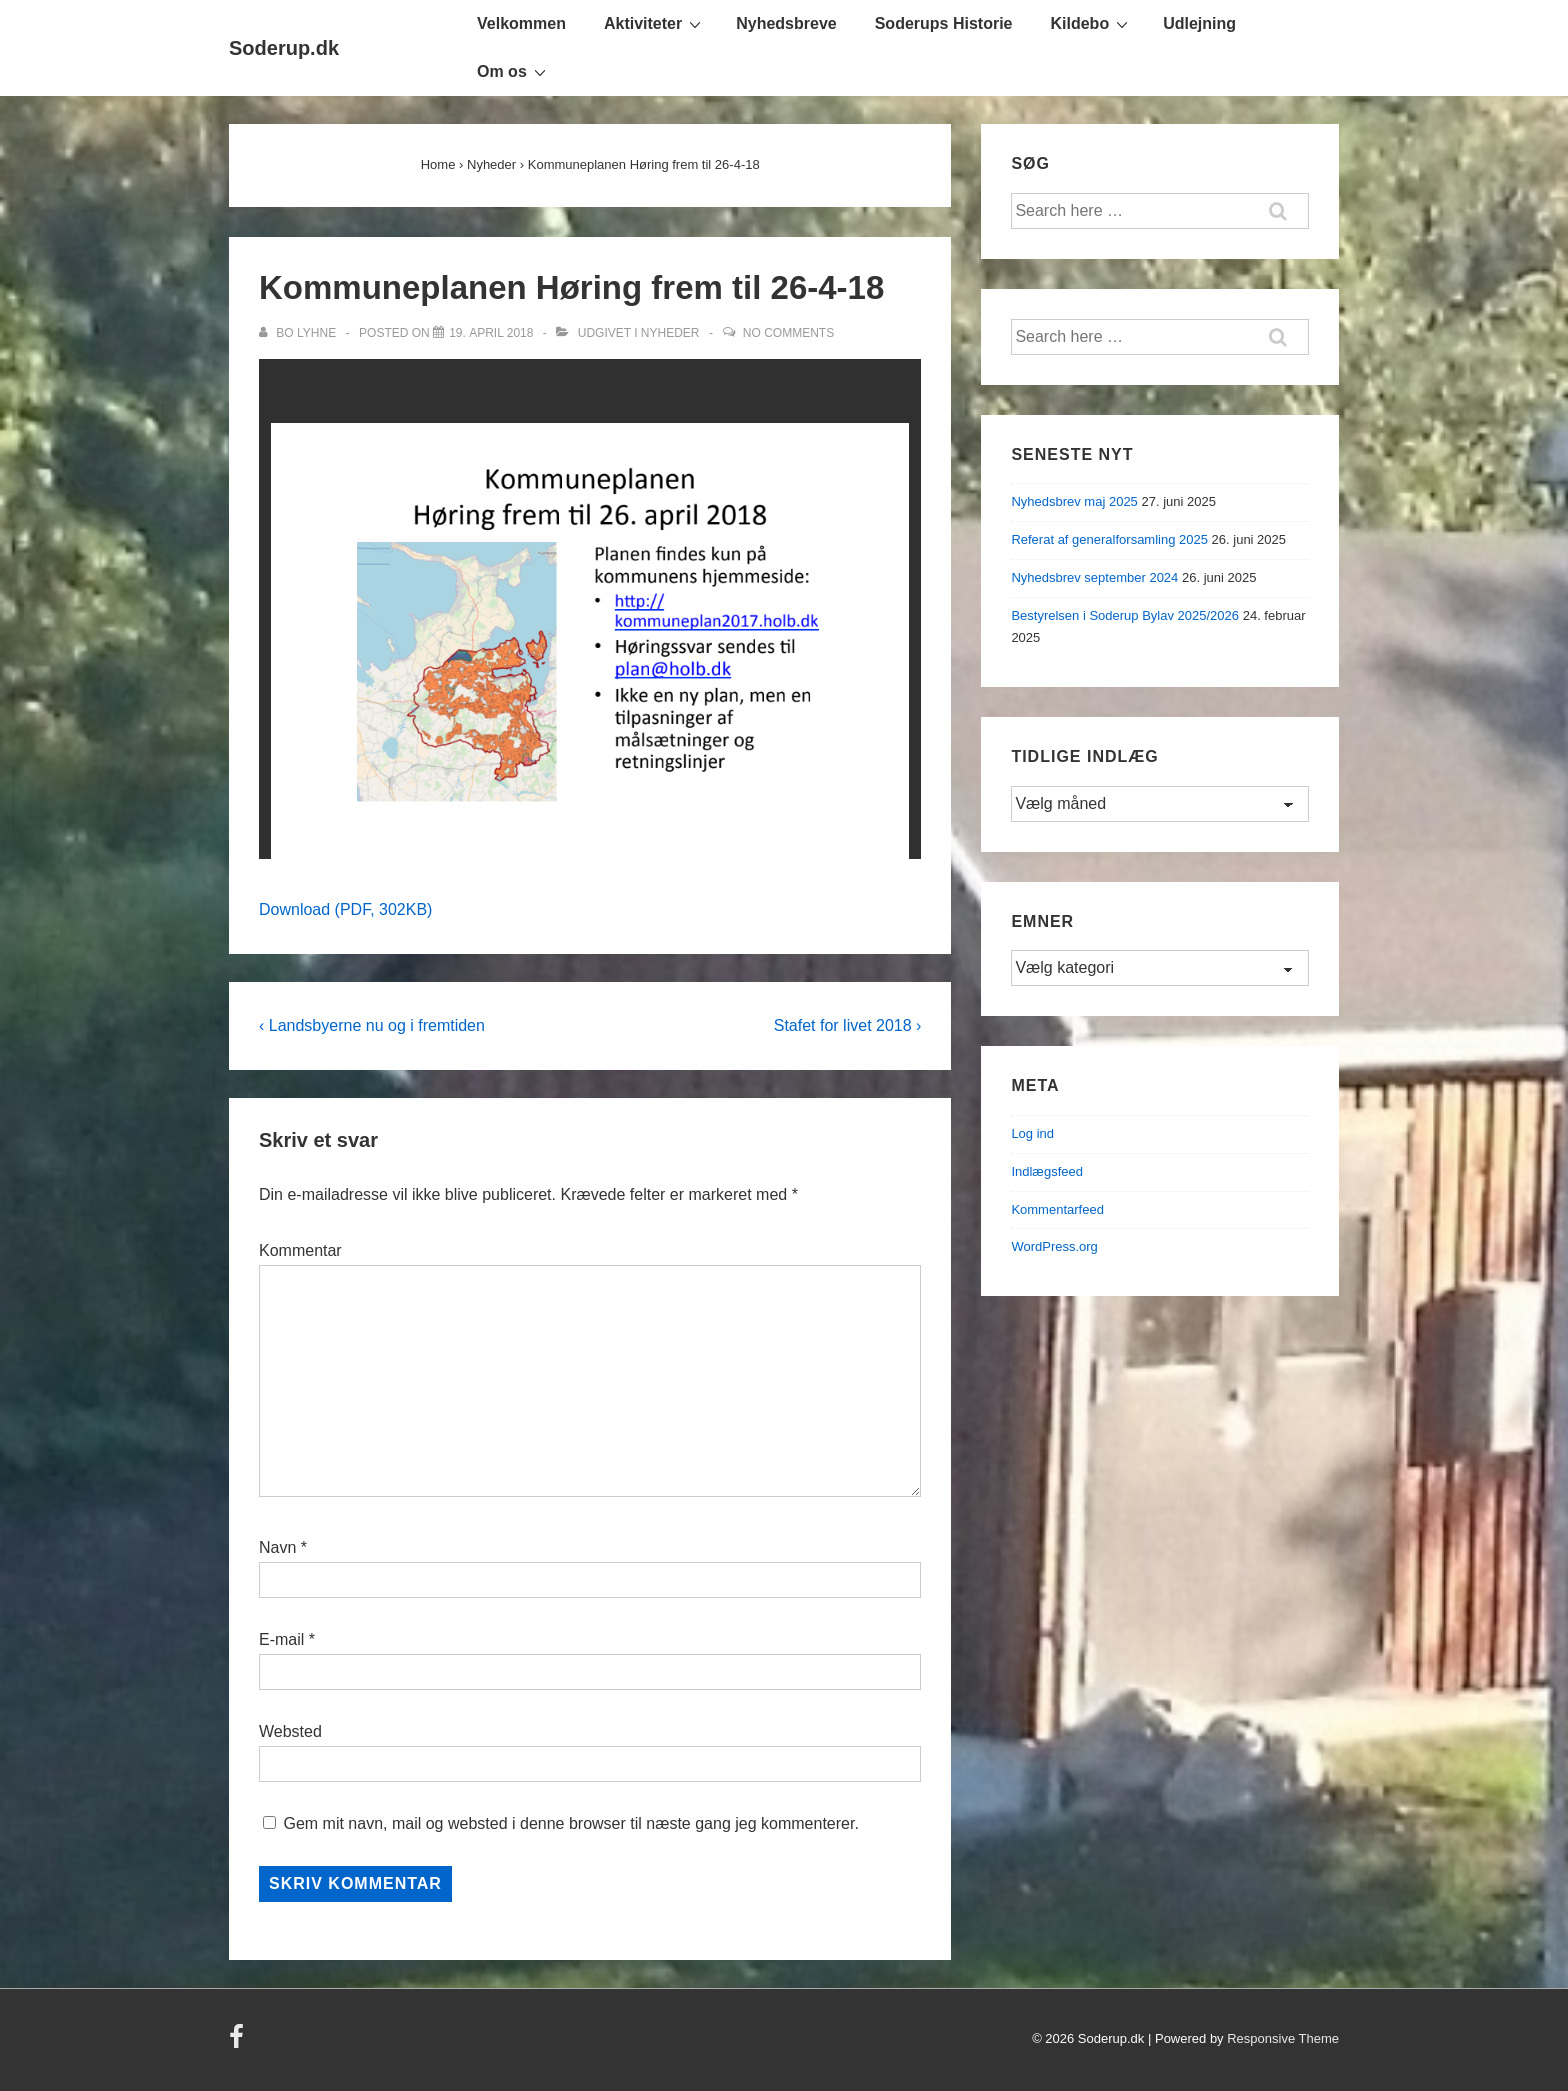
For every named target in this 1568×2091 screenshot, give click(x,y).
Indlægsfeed (1047, 1171)
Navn (277, 1547)
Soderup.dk (284, 48)
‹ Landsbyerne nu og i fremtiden (372, 1025)
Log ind (1032, 1133)
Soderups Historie (944, 23)
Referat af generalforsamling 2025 (1109, 539)
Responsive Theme (1283, 2038)
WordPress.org (1054, 1246)
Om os (514, 71)
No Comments (788, 333)
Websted (290, 1731)
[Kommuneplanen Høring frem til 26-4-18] (491, 333)
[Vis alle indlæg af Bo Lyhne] (299, 333)
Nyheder (670, 333)
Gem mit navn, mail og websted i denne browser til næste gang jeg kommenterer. (570, 1823)
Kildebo (1092, 23)
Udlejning (1199, 23)
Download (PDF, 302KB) (345, 909)
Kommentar (300, 1250)
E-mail (281, 1639)
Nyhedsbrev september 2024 (1094, 577)
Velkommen (521, 23)
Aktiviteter (655, 23)
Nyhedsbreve (786, 23)
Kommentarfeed (1057, 1209)
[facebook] (239, 2043)
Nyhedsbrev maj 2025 (1074, 501)
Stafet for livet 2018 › (848, 1025)
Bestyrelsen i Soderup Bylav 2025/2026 (1125, 615)
